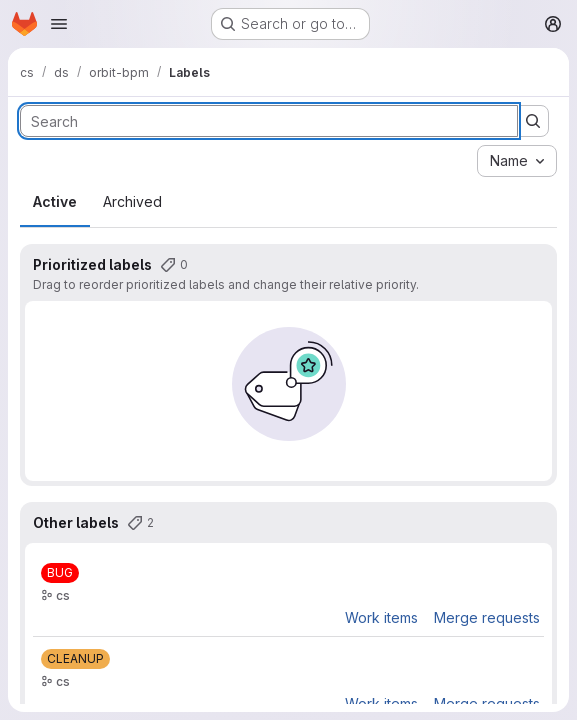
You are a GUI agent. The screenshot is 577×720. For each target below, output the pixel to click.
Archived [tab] (132, 201)
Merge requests (487, 617)
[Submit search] (533, 121)
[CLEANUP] (75, 659)
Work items (381, 617)
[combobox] (517, 161)
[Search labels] (269, 121)
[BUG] (60, 573)
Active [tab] (55, 201)
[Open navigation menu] (59, 24)
